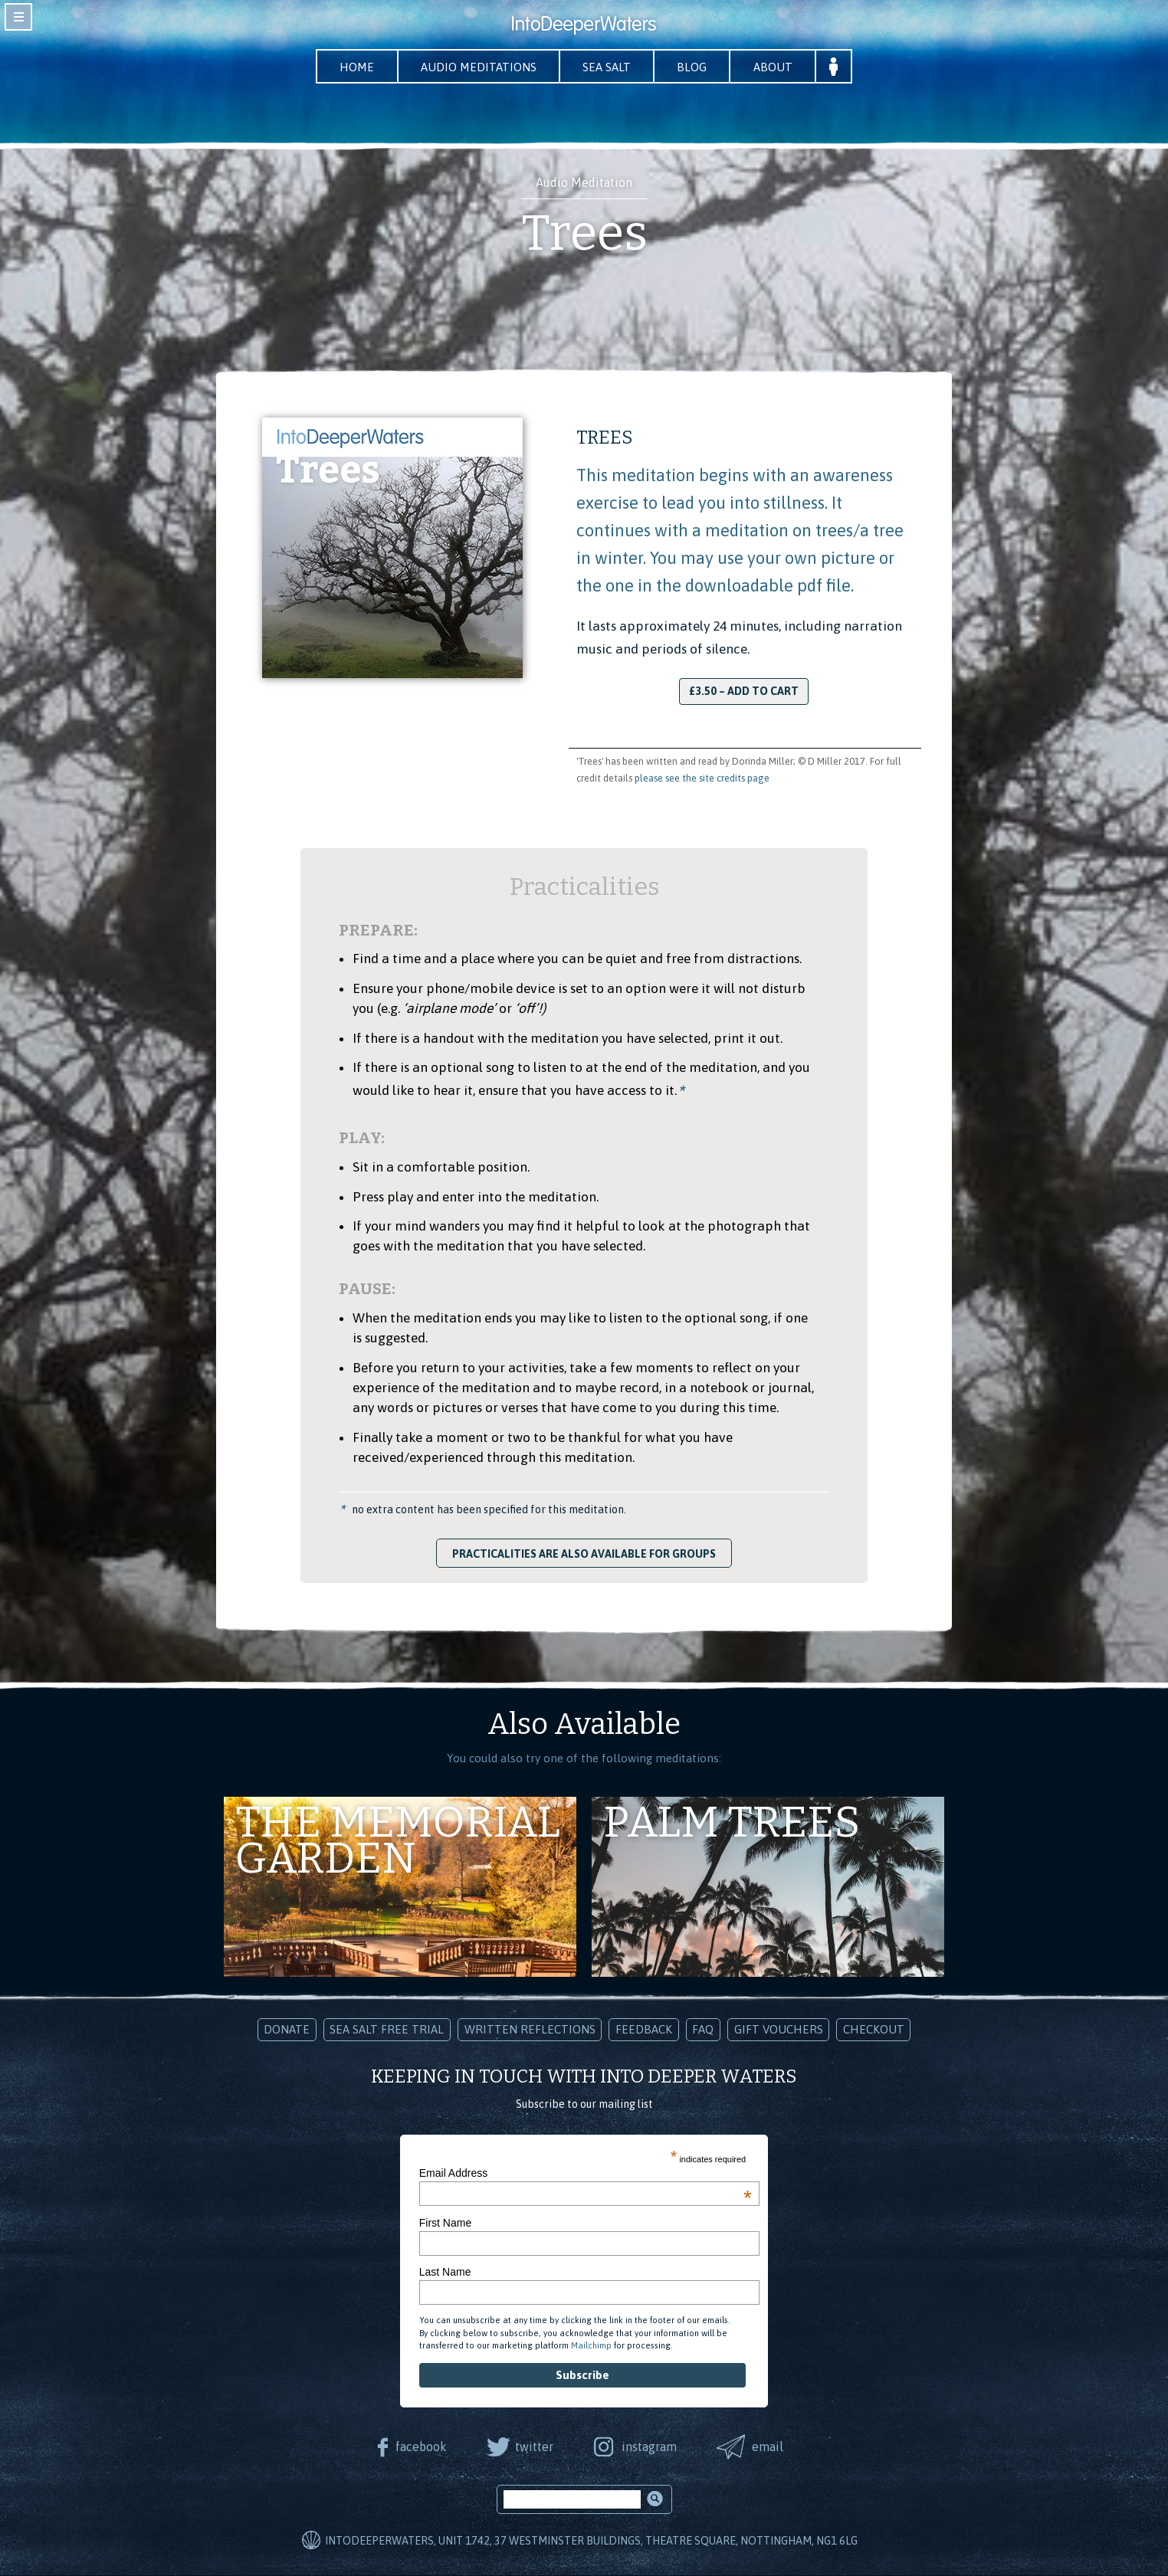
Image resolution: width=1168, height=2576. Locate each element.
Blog (694, 67)
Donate (287, 2030)
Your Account (837, 67)
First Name (445, 2223)
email (769, 2446)
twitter (533, 2446)
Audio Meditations (477, 67)
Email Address (585, 2174)
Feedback (643, 2030)
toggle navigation (18, 17)
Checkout (873, 2030)
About (776, 67)
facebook (419, 2446)
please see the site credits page (702, 778)
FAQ (703, 2030)
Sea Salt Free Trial (387, 2030)
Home (354, 67)
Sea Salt (607, 67)
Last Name (445, 2272)
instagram (649, 2446)
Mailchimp (591, 2345)
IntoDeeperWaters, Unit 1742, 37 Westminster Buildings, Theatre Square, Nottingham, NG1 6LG (591, 2541)
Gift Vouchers (778, 2030)
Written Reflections (529, 2030)
